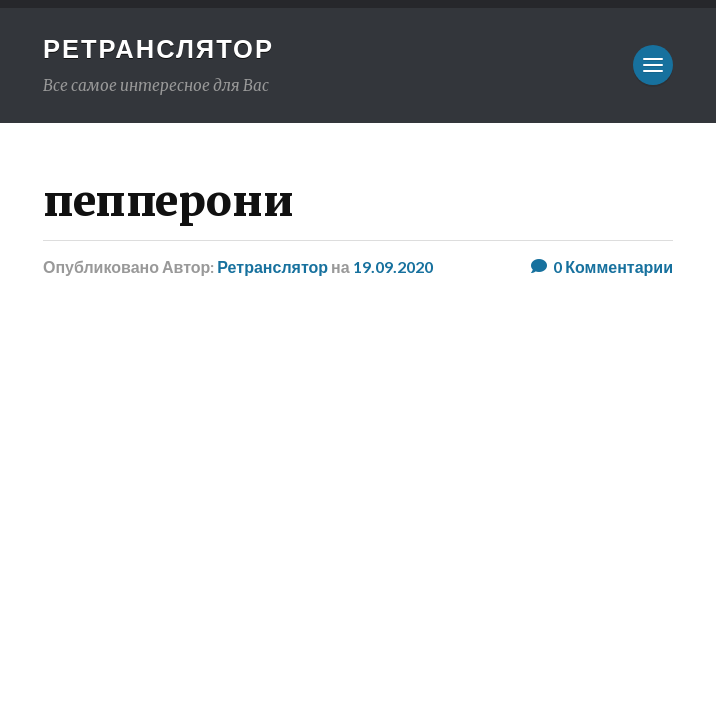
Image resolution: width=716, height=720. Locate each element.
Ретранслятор (158, 48)
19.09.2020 (393, 266)
